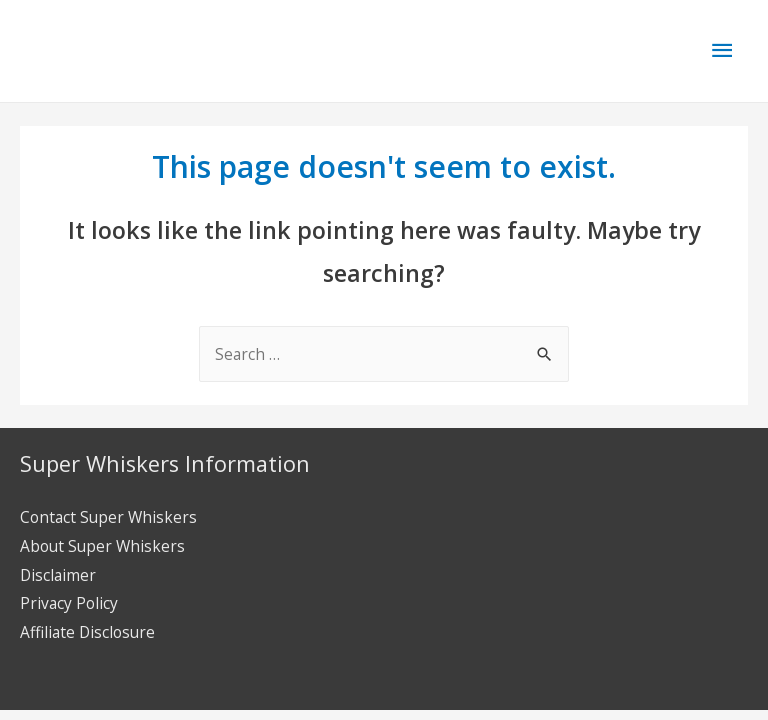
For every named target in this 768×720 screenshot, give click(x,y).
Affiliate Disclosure (87, 632)
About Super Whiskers (102, 546)
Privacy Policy (69, 603)
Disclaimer (58, 575)
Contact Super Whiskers (108, 517)
